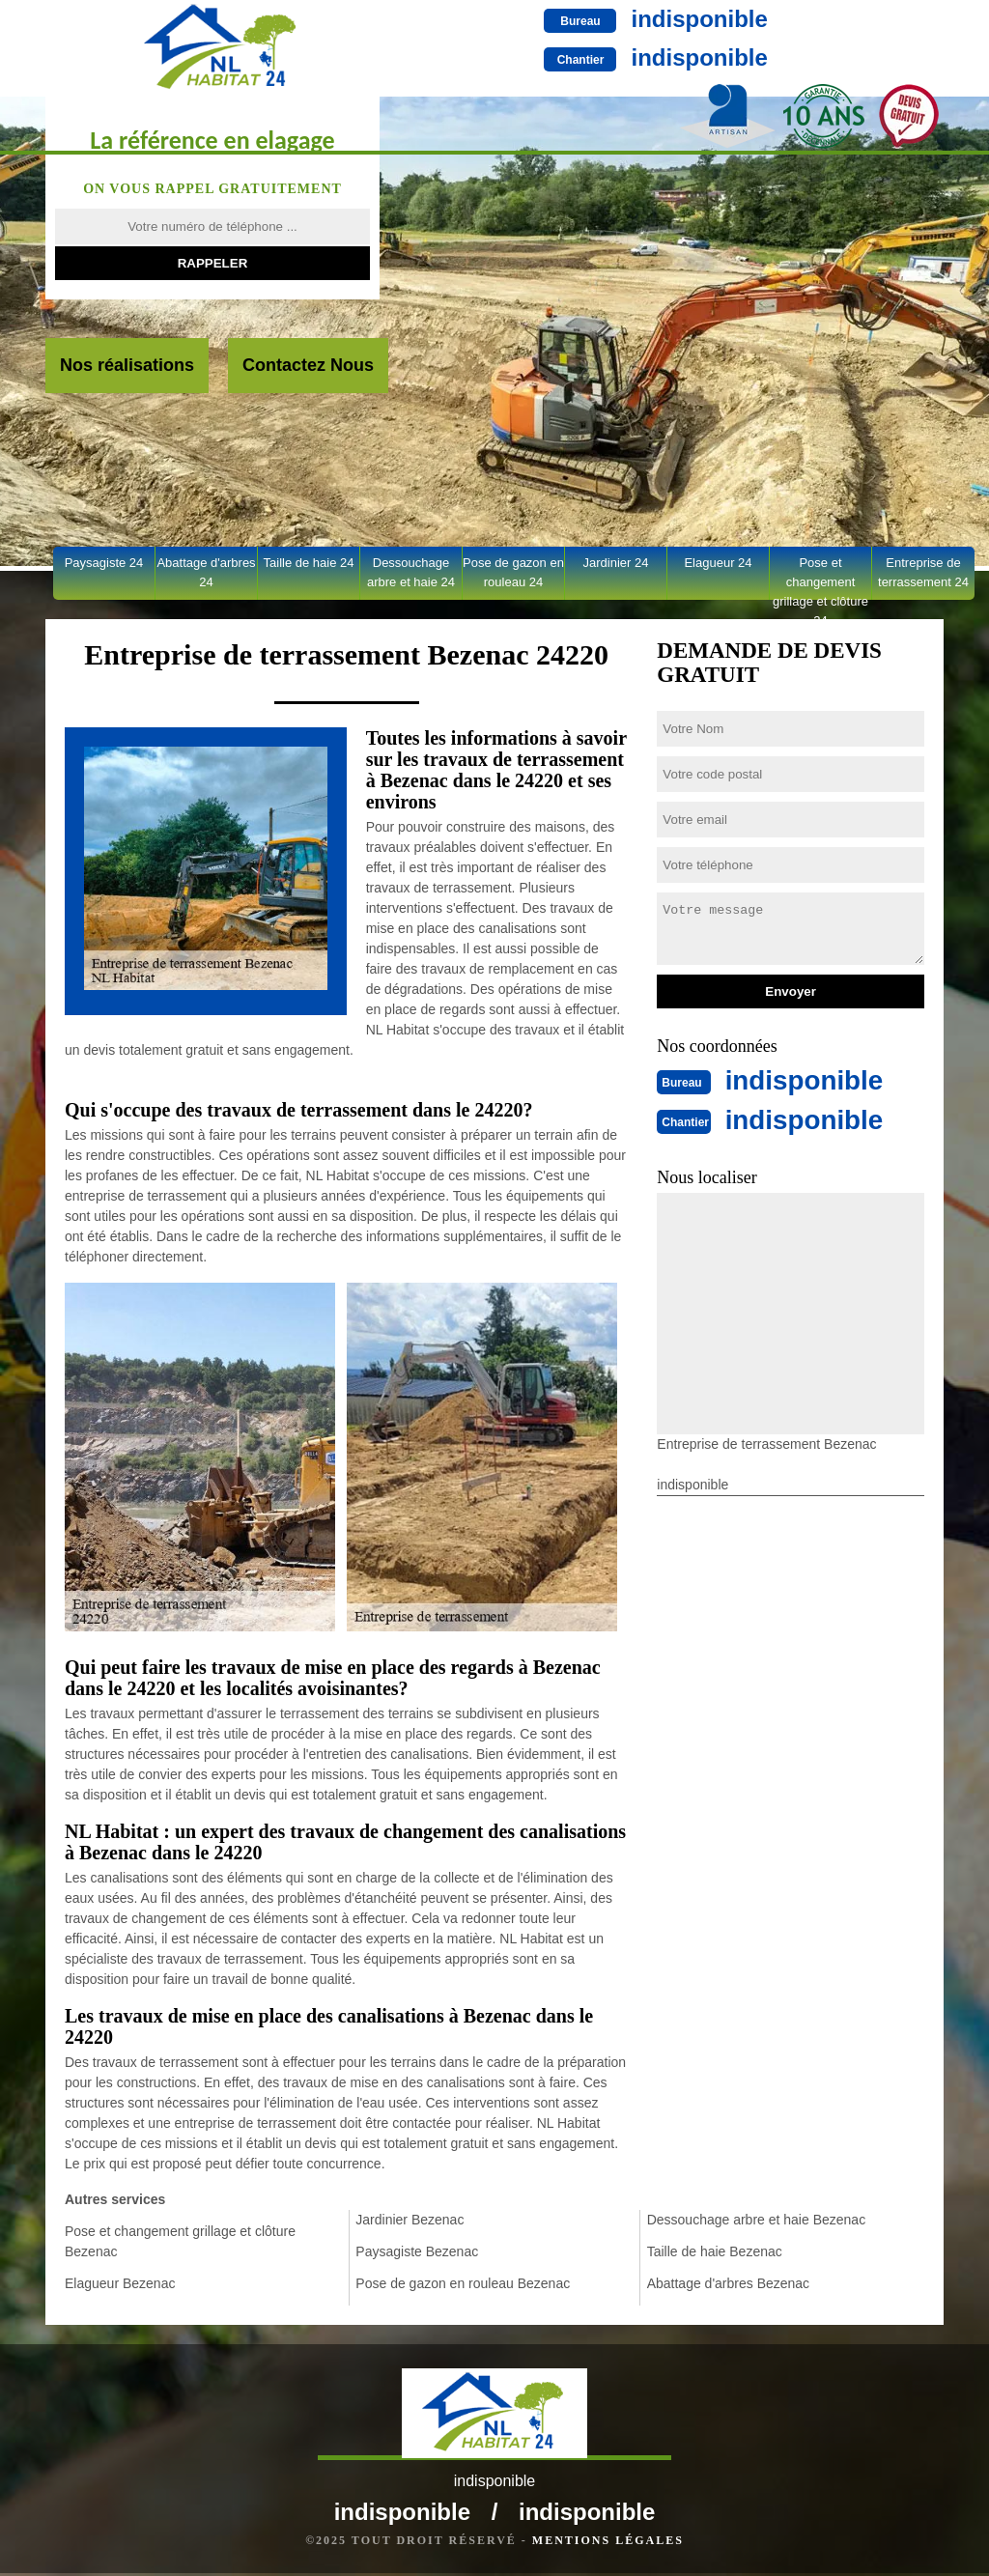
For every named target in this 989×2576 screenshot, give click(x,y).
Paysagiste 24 (104, 562)
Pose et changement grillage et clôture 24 (820, 577)
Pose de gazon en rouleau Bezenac (462, 2283)
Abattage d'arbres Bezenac (728, 2283)
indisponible (642, 19)
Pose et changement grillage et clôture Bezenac (180, 2241)
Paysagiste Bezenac (416, 2251)
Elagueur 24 (717, 562)
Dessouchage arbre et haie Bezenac (756, 2219)
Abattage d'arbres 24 (205, 572)
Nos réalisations (127, 365)
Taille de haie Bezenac (714, 2251)
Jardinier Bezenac (409, 2219)
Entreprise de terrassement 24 (923, 572)
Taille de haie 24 (309, 562)
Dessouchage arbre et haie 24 (411, 572)
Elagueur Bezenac (120, 2283)
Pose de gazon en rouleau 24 (513, 572)
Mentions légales (608, 2543)
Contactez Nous (308, 365)
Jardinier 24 (616, 562)
